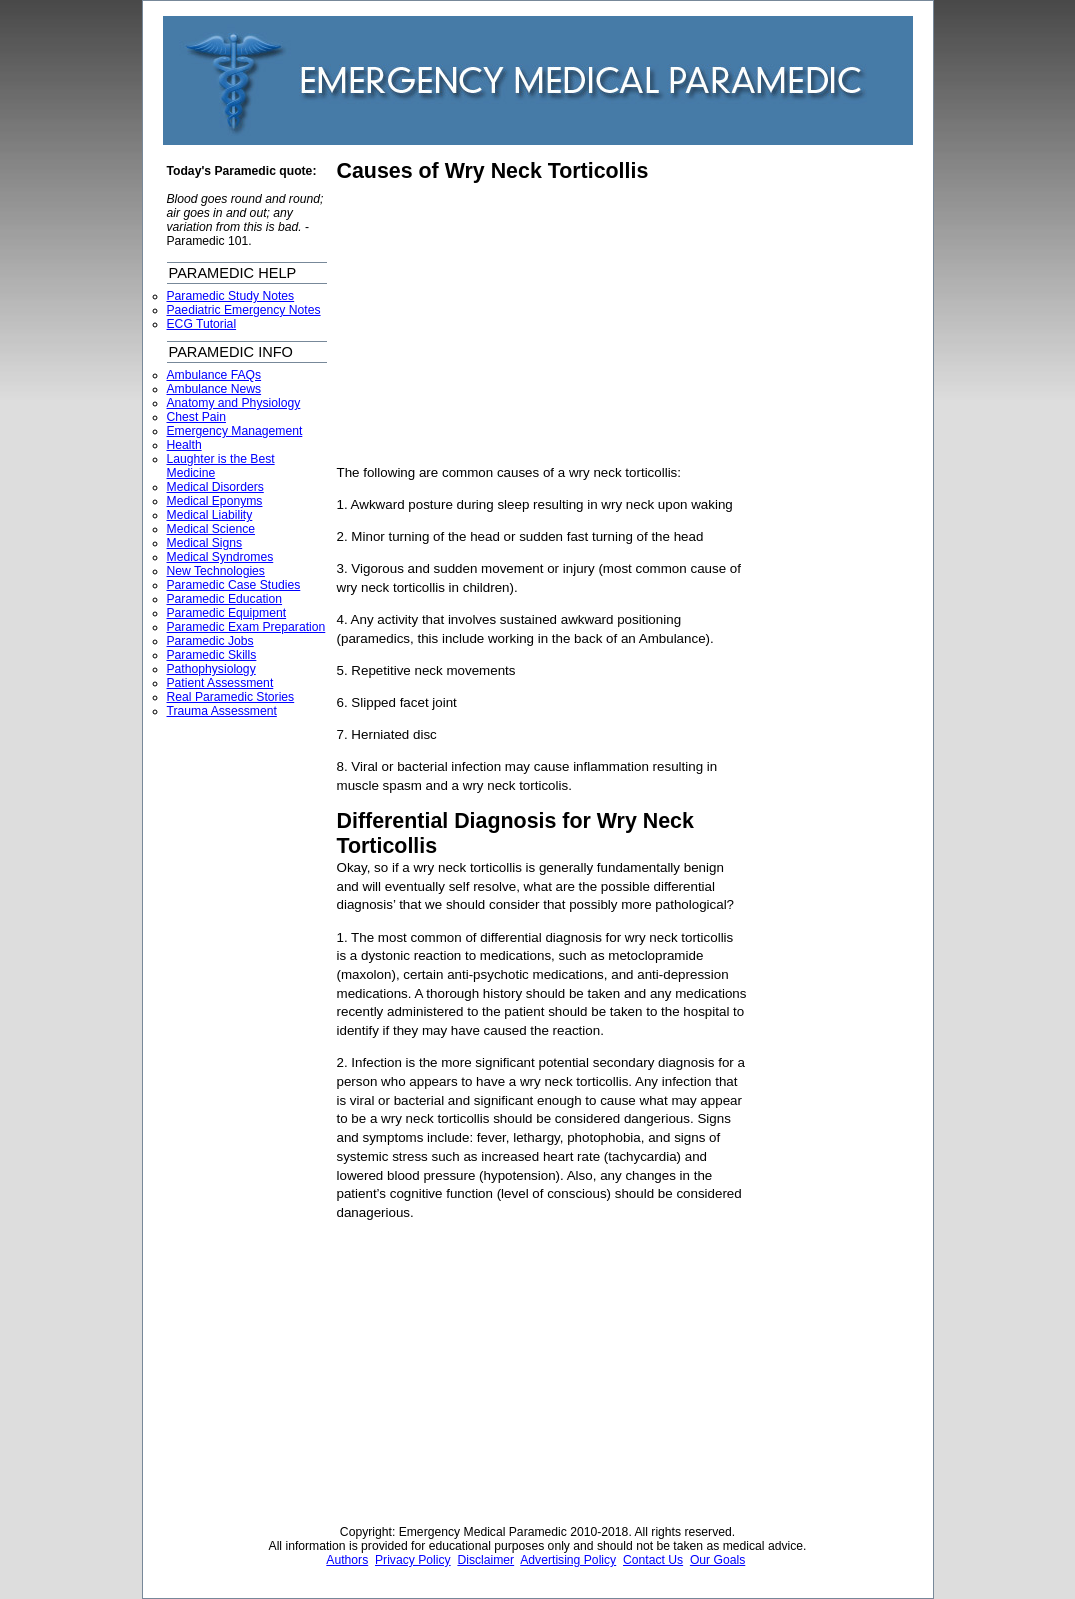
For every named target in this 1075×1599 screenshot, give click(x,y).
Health (184, 445)
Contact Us (653, 1560)
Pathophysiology (211, 669)
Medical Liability (210, 515)
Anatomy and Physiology (234, 403)
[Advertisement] (505, 324)
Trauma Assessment (222, 711)
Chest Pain (196, 417)
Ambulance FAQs (214, 375)
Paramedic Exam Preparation (246, 627)
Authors (347, 1560)
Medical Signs (205, 543)
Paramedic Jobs (210, 641)
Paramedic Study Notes (231, 296)
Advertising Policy (568, 1560)
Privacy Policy (413, 1560)
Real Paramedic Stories (231, 697)
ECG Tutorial (202, 324)
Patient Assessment (220, 683)
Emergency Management (235, 431)
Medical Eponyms (215, 501)
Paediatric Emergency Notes (244, 310)
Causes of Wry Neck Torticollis (493, 171)
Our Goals (717, 1560)
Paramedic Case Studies (234, 585)
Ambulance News (214, 389)
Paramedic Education (225, 599)
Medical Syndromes (220, 557)
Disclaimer (485, 1560)
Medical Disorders (215, 487)
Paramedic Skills (212, 655)
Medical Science (211, 529)
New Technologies (216, 571)
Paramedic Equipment (227, 613)
